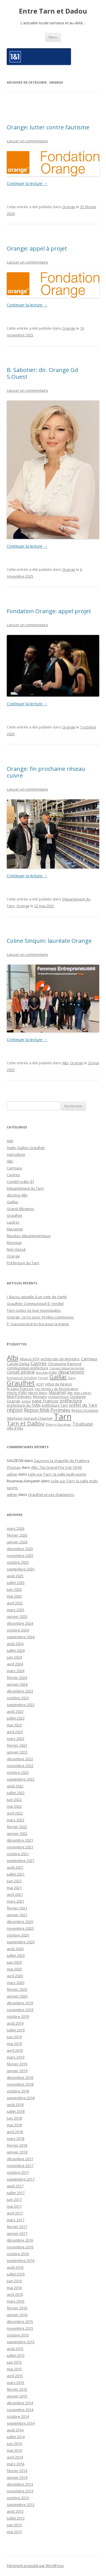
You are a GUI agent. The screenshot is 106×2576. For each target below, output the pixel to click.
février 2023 (17, 1745)
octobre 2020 (18, 1935)
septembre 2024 (20, 1636)
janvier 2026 (17, 1541)
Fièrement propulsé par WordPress (35, 2565)
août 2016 (15, 2267)
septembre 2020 (20, 1941)
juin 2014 (14, 2443)
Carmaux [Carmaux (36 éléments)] (89, 1358)
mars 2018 (15, 2138)
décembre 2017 (20, 2158)
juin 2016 (14, 2280)
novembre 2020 (20, 1928)
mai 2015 (14, 2369)
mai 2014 (14, 2450)
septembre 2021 (20, 1860)
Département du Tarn (25, 1188)
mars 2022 (15, 1819)
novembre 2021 (20, 1847)
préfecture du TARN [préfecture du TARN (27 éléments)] (23, 1405)
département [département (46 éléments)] (71, 1372)
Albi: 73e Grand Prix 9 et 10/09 (56, 1467)
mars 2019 (15, 2057)
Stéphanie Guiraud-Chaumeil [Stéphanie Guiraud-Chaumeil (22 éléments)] (30, 1418)
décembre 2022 (20, 1758)
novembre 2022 (20, 1765)
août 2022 (15, 1786)
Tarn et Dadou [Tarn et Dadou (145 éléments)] (25, 1423)
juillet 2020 (16, 1955)
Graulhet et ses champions (51, 1494)
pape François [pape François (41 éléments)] (45, 1401)
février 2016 (17, 2307)
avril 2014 (15, 2457)
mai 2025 (14, 1596)
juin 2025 (14, 1589)
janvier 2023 (17, 1752)
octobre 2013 (18, 2497)
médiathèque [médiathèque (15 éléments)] (58, 1397)
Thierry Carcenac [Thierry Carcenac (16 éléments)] (58, 1424)
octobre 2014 (18, 2416)
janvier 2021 (17, 1914)
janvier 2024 (17, 1684)
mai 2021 (14, 1887)
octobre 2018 (18, 2091)
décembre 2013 (20, 2484)
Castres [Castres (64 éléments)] (39, 1363)
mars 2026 (15, 1528)
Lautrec (13, 1222)
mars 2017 (15, 2219)
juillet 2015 (16, 2355)
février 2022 (17, 1826)
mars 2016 (15, 2301)
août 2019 (15, 2023)
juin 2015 (14, 2362)
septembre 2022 (20, 1779)
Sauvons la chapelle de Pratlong (61, 1460)
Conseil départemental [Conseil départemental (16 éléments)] (66, 1368)
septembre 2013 (20, 2504)
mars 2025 (15, 1609)
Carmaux (14, 1167)
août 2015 (15, 2348)
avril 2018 (15, 2131)
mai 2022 (14, 1806)
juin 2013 (14, 2524)
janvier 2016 (17, 2314)
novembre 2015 (20, 2328)
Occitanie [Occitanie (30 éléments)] (78, 1396)
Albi (65, 1062)
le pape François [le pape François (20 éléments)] (20, 1388)
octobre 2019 (18, 2016)
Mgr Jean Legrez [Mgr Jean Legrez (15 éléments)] (79, 1393)
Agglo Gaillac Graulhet (26, 1147)
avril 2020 (15, 1975)
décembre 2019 (20, 2002)
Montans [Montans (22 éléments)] (40, 1396)
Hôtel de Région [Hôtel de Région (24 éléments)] (58, 1384)
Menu (53, 37)
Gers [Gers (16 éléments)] (71, 1378)
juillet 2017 (16, 2192)
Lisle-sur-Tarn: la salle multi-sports (57, 1474)
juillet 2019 (16, 2030)
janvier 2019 (17, 2070)
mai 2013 (14, 2531)
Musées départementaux (29, 1235)
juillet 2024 (16, 1650)
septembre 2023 (20, 1704)
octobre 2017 (18, 2172)
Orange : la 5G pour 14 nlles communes (40, 1317)
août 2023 (15, 1711)
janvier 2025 (17, 1616)
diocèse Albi (17, 1195)
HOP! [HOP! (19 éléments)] (40, 1384)
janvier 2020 (17, 1996)
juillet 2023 (16, 1718)
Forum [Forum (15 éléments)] (43, 1378)
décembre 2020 (20, 1921)
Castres (13, 1174)
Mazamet (15, 1229)
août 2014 (15, 2430)
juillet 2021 (16, 1874)
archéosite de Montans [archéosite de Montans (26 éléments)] (60, 1358)
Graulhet (14, 1215)
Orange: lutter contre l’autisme (48, 127)
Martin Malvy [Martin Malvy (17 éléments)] (37, 1393)
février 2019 (17, 2063)
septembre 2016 (20, 2260)
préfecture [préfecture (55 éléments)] (71, 1401)
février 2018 (17, 2145)
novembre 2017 (20, 2165)
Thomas (14, 1467)
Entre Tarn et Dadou (53, 11)
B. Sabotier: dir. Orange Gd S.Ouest (42, 373)
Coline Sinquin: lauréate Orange (49, 941)
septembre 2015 (20, 2341)
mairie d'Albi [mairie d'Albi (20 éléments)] (17, 1392)
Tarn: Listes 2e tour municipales (34, 1310)
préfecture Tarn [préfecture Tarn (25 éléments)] (55, 1405)
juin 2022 (14, 1799)
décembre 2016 (20, 2240)
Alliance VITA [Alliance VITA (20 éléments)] (29, 1359)
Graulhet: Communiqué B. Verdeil (35, 1303)
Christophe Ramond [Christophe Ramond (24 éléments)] (64, 1363)
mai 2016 (14, 2287)
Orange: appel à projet (37, 248)
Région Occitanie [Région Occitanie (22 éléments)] (85, 1410)
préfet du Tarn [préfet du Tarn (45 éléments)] (83, 1405)
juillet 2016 (16, 2274)
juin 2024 (14, 1657)
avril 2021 (15, 1894)
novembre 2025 (20, 1555)
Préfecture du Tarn (23, 1262)
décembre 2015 (20, 2321)
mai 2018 (14, 2124)
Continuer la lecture (27, 183)
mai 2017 (14, 2206)
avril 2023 (15, 1731)
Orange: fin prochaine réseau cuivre (46, 772)
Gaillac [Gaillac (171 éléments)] (58, 1377)
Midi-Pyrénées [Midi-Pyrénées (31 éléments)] (19, 1396)
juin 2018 (14, 2118)
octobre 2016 (18, 2253)
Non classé (16, 1249)
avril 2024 (15, 1663)
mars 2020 (15, 1982)
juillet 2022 (16, 1792)
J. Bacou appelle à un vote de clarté (37, 1296)
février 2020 (17, 1989)
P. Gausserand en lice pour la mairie (38, 1323)
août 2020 (15, 1948)
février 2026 (17, 1535)
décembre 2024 (20, 1623)
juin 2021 (14, 1880)
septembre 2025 (20, 1569)
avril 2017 (15, 2213)
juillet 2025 (16, 1582)
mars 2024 (15, 1670)
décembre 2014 (20, 2402)
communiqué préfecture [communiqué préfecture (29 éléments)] (27, 1367)
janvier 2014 (17, 2477)
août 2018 (15, 2104)
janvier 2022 (17, 1833)
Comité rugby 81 (20, 1181)
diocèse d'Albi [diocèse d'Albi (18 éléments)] (46, 1372)
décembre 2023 (20, 1691)
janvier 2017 (17, 2233)
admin (12, 1474)
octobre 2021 (18, 1853)
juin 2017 (14, 2199)
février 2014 (17, 2470)
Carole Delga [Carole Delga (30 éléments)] (18, 1363)
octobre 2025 (18, 1562)
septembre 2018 (20, 2097)
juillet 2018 (16, 2111)
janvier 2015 (17, 2396)
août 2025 (15, 1575)
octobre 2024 (18, 1630)
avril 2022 (15, 1813)
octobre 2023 (18, 1697)
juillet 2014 (16, 2436)
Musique (14, 1242)
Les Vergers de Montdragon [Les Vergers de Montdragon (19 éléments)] (56, 1389)
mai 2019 (14, 2043)
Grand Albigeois (20, 1208)
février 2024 (17, 1677)
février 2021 (17, 1908)
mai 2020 (14, 1969)
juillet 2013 (16, 2518)
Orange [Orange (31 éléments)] (13, 1401)
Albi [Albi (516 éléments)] (12, 1357)
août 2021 (15, 1867)
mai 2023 (14, 1725)
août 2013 (15, 2511)
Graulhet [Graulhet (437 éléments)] (21, 1382)
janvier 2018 (17, 2152)
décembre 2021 (20, 1840)
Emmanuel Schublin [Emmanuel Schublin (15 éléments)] (22, 1378)
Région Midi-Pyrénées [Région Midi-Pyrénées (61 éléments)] (47, 1410)
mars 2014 (15, 2463)
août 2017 (15, 2185)
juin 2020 (14, 1962)
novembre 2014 (20, 2409)
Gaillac (12, 1201)
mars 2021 (15, 1901)
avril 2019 (15, 2050)
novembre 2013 (20, 2491)
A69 (10, 1140)
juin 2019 (14, 2036)
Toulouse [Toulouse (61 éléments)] (82, 1424)
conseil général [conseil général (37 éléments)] (20, 1372)
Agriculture (16, 1154)
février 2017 (17, 2226)
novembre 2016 (20, 2246)
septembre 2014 (20, 2423)
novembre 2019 (20, 2009)
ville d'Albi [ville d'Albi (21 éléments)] (15, 1428)
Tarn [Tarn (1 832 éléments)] (63, 1416)
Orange (68, 206)
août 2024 (15, 1643)
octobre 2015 (18, 2335)
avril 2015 (15, 2375)
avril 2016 (15, 2294)
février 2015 (17, 2389)
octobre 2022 (18, 1772)
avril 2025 (15, 1602)
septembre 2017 (20, 2179)
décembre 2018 (20, 2077)
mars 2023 (15, 1738)
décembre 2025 (20, 1548)
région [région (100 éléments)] (15, 1409)
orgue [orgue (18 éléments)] (26, 1401)
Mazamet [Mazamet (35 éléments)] (57, 1392)
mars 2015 (15, 2382)
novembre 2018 (20, 2084)
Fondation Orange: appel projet (49, 611)
